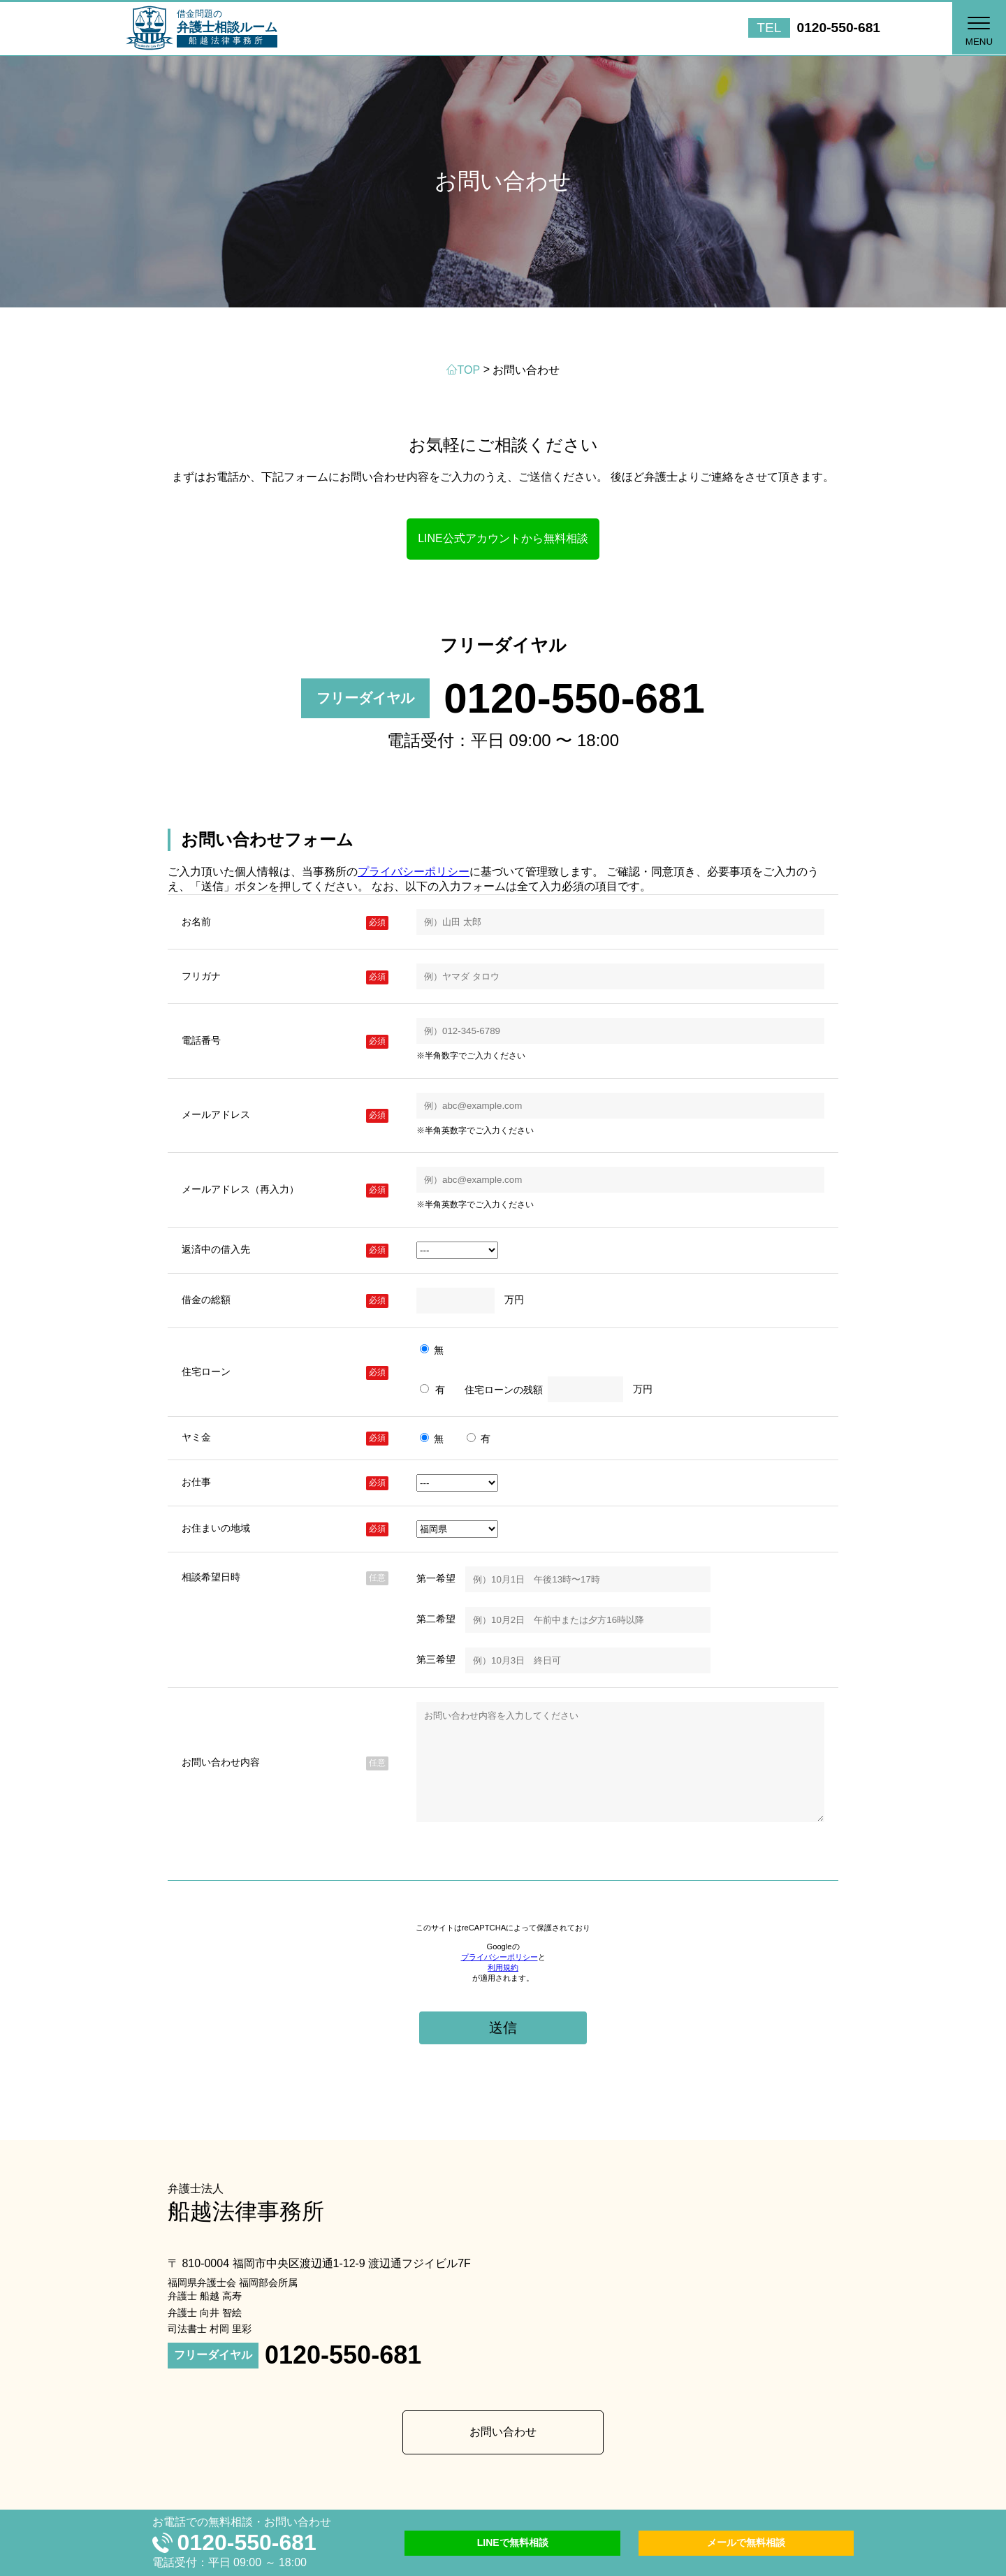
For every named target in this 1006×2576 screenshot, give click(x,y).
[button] (978, 28)
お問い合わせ (503, 2453)
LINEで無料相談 (512, 2542)
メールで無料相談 (746, 2542)
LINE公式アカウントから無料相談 (503, 538)
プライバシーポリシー (413, 872)
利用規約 (503, 1988)
